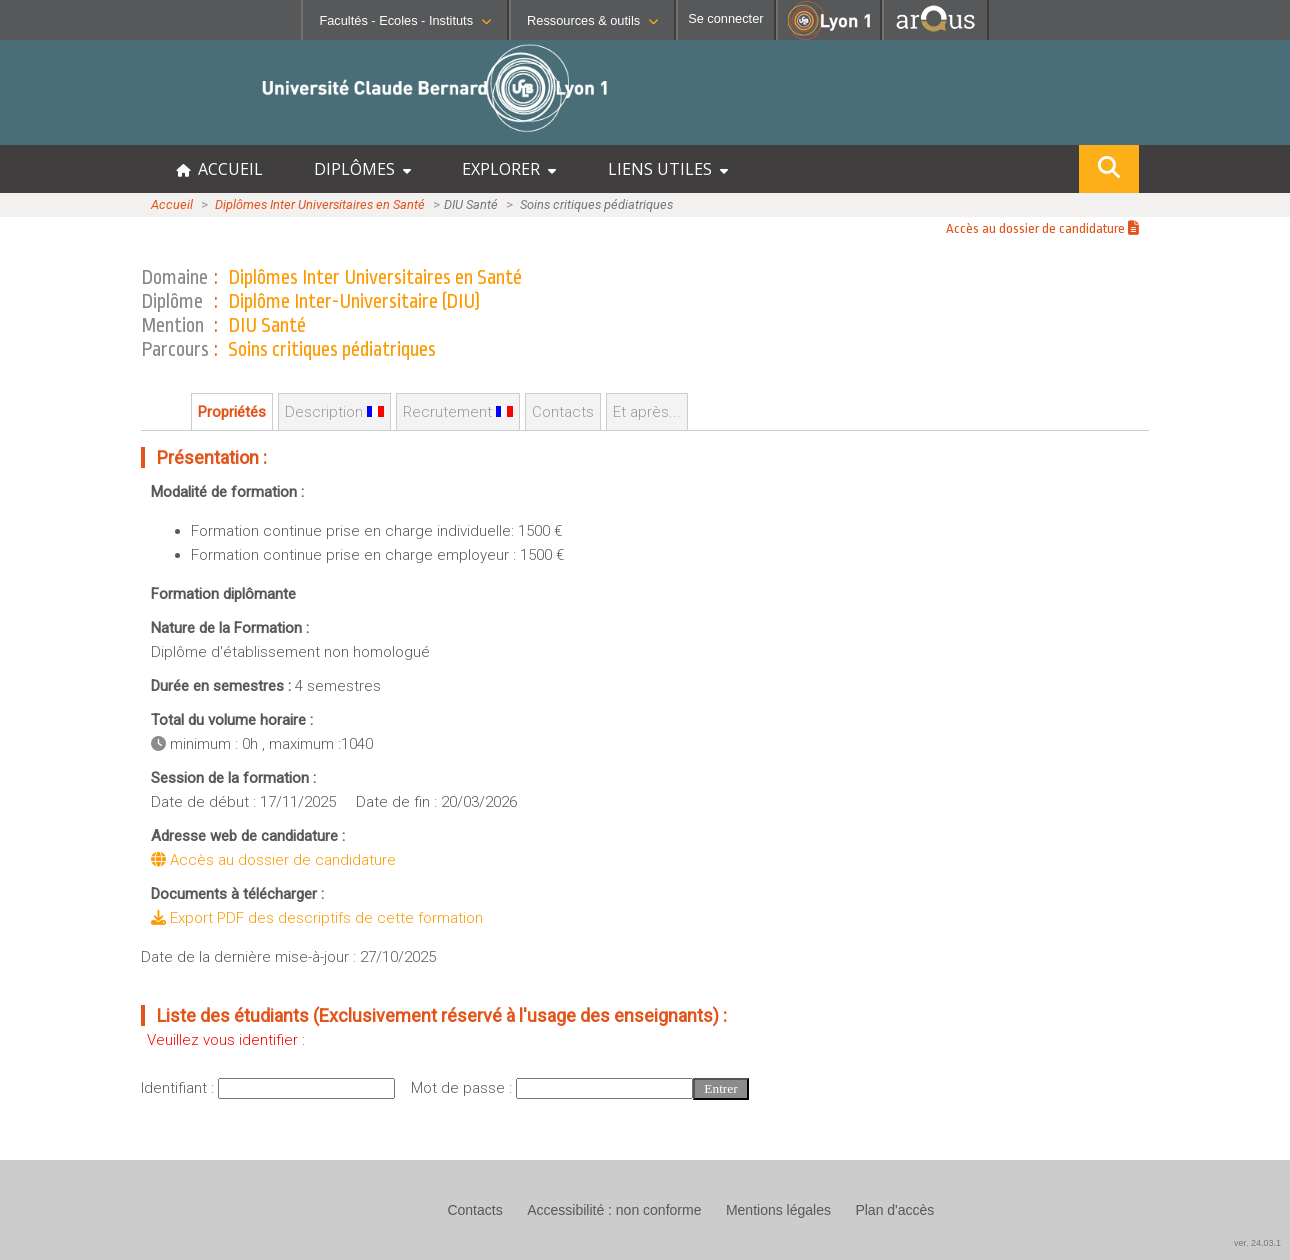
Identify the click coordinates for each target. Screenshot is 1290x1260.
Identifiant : (179, 1088)
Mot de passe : (463, 1088)
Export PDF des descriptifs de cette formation (317, 918)
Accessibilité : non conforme (614, 1210)
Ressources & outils (592, 20)
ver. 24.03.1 (1257, 1243)
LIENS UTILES (668, 169)
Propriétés (232, 412)
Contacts (563, 412)
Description (334, 412)
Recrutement (458, 412)
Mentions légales (778, 1210)
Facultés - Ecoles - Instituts (405, 20)
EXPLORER (509, 169)
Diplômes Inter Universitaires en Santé (320, 204)
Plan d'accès (894, 1210)
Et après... (647, 412)
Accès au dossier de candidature (1042, 228)
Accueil (172, 204)
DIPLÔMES (362, 169)
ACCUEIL (219, 169)
